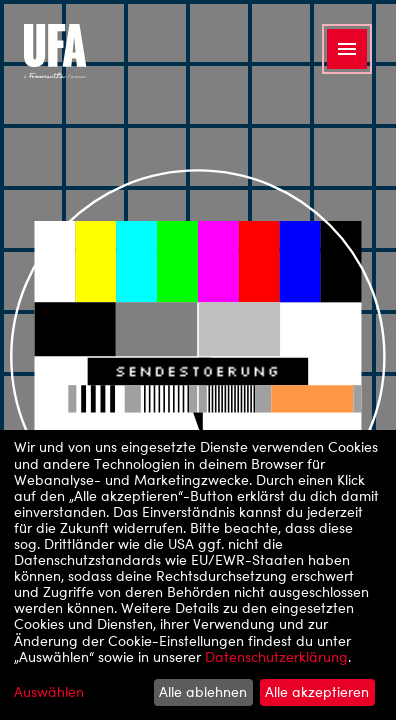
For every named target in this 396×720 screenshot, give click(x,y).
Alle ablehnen (203, 691)
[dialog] (198, 575)
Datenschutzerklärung (276, 656)
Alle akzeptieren (317, 691)
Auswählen (49, 692)
